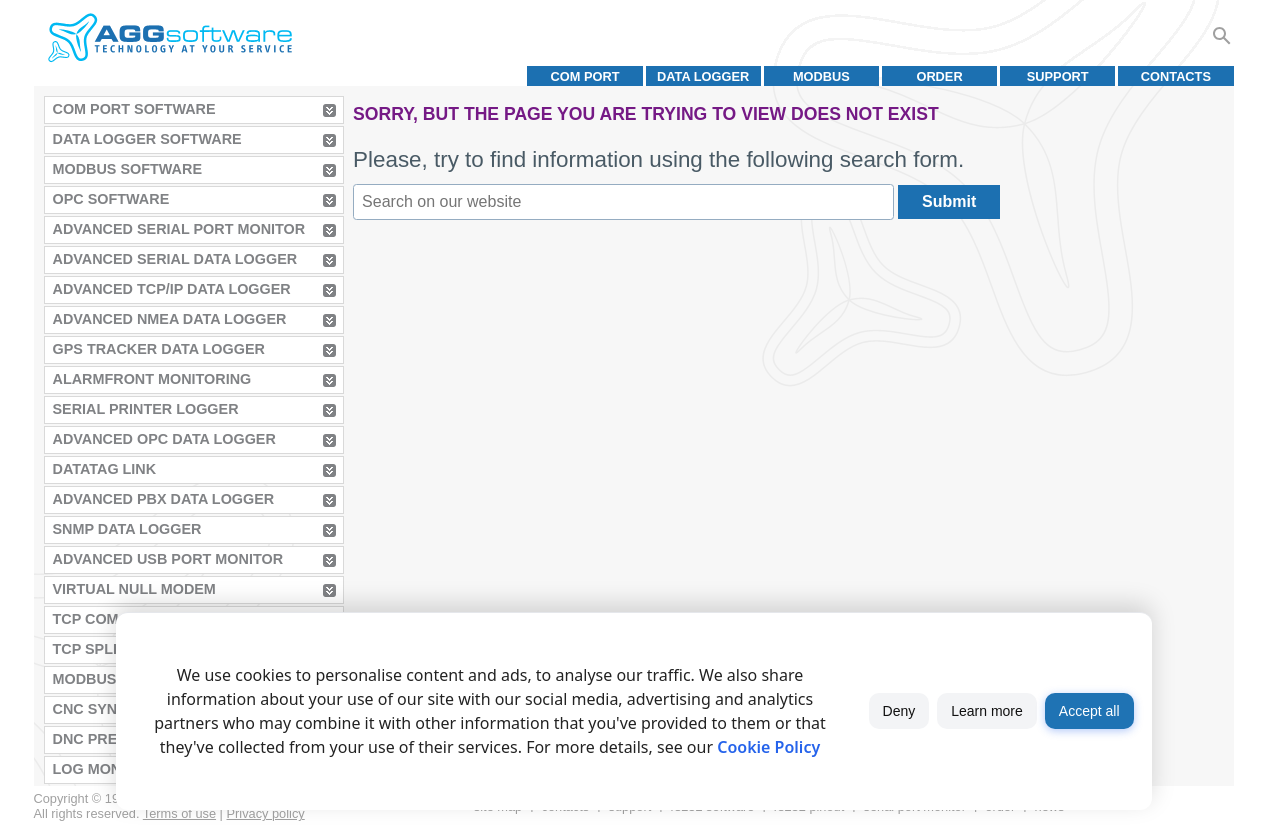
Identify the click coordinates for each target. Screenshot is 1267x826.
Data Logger (703, 76)
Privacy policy (266, 813)
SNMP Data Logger (127, 529)
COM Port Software (134, 109)
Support (1058, 76)
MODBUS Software (128, 169)
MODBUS (821, 76)
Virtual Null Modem (134, 589)
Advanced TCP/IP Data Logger (172, 289)
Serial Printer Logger (146, 409)
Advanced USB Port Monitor (168, 559)
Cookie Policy (768, 747)
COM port (584, 76)
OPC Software (111, 199)
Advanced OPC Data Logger (164, 439)
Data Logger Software (147, 139)
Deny (899, 711)
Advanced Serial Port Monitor (179, 229)
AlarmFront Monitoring (152, 379)
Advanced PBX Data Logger (164, 499)
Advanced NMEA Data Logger (170, 319)
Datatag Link (105, 469)
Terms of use (179, 813)
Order (939, 76)
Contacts (1176, 76)
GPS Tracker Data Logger (159, 349)
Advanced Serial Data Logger (175, 259)
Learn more (987, 711)
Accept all (1089, 711)
